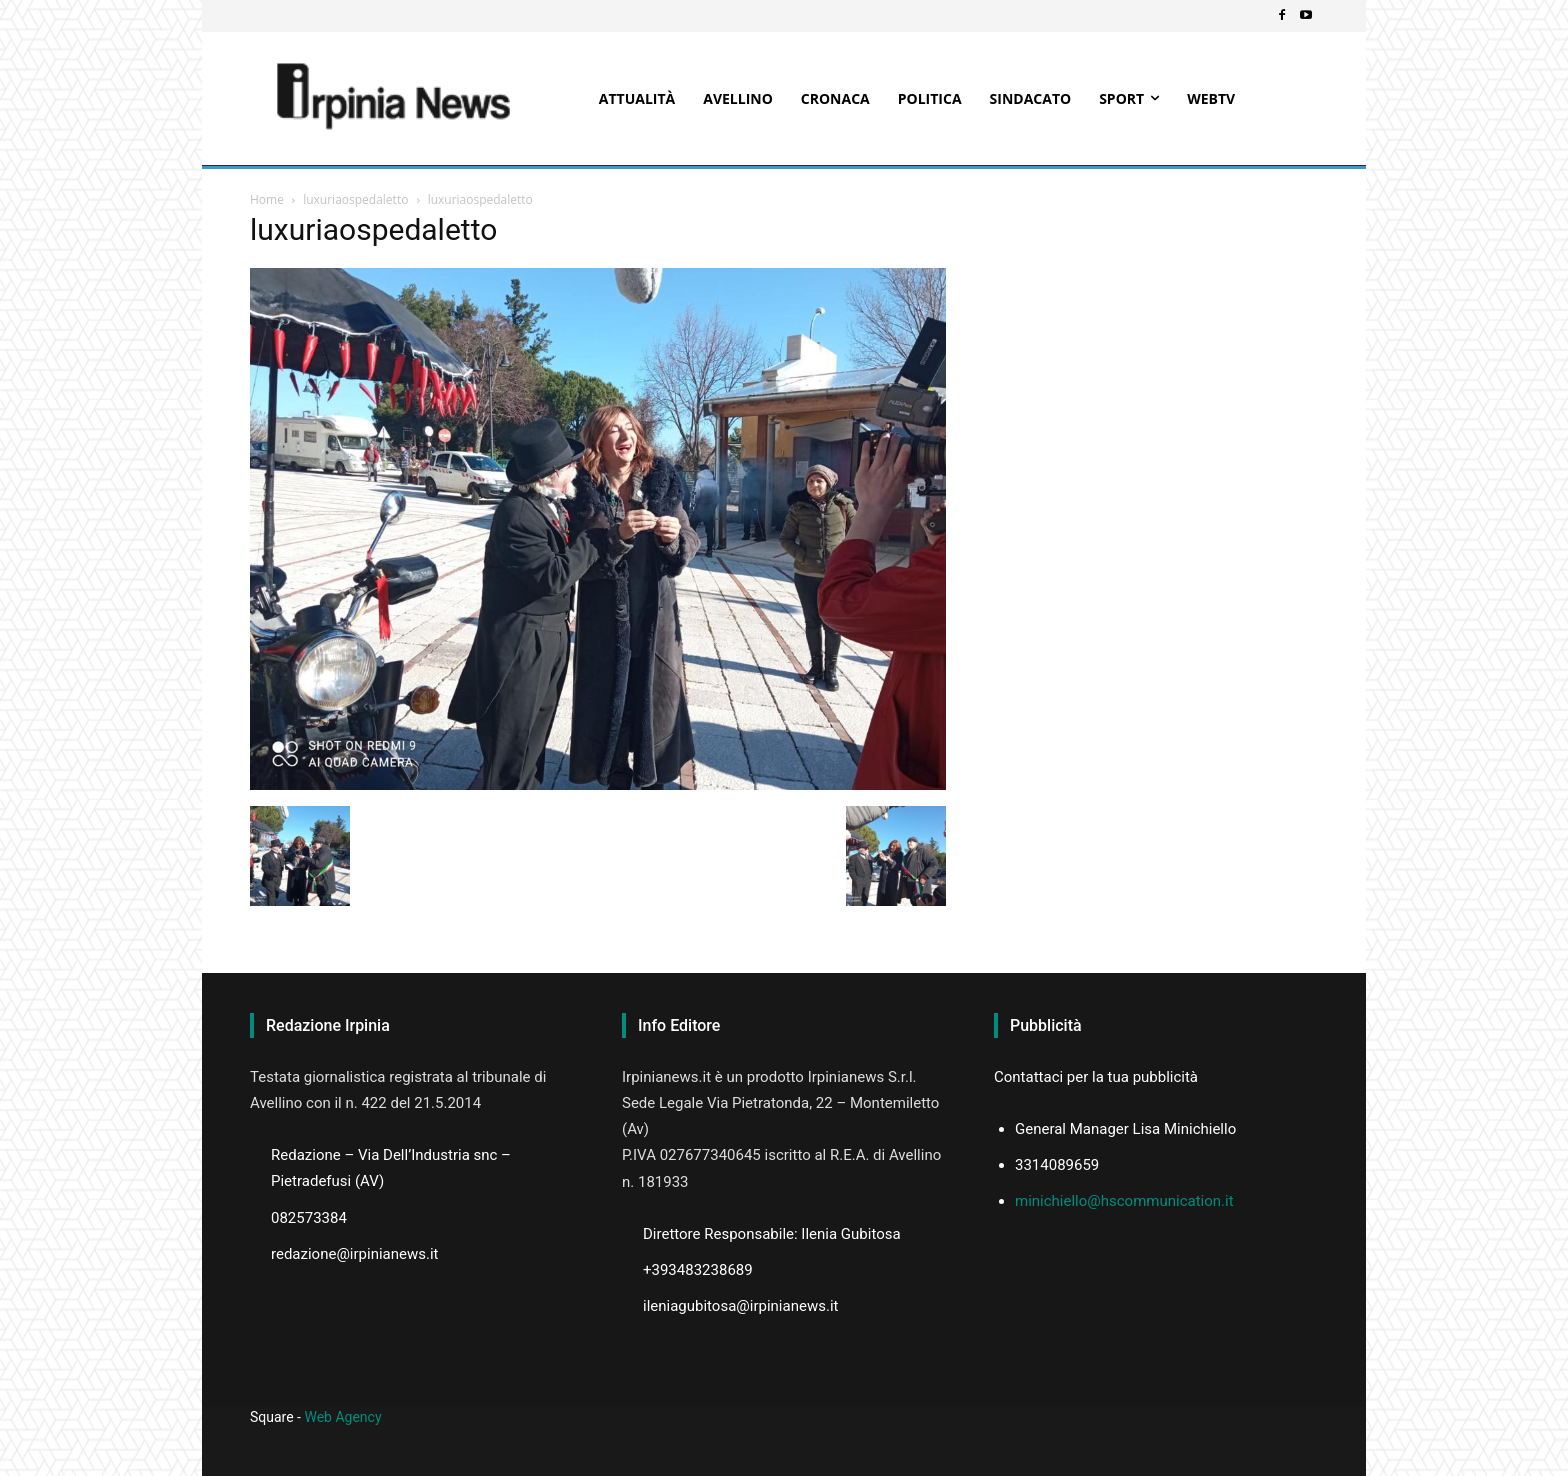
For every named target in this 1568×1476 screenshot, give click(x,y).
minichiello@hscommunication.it (1124, 1201)
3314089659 (1057, 1165)
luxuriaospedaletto (355, 199)
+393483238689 (698, 1270)
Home (267, 199)
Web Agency (342, 1417)
